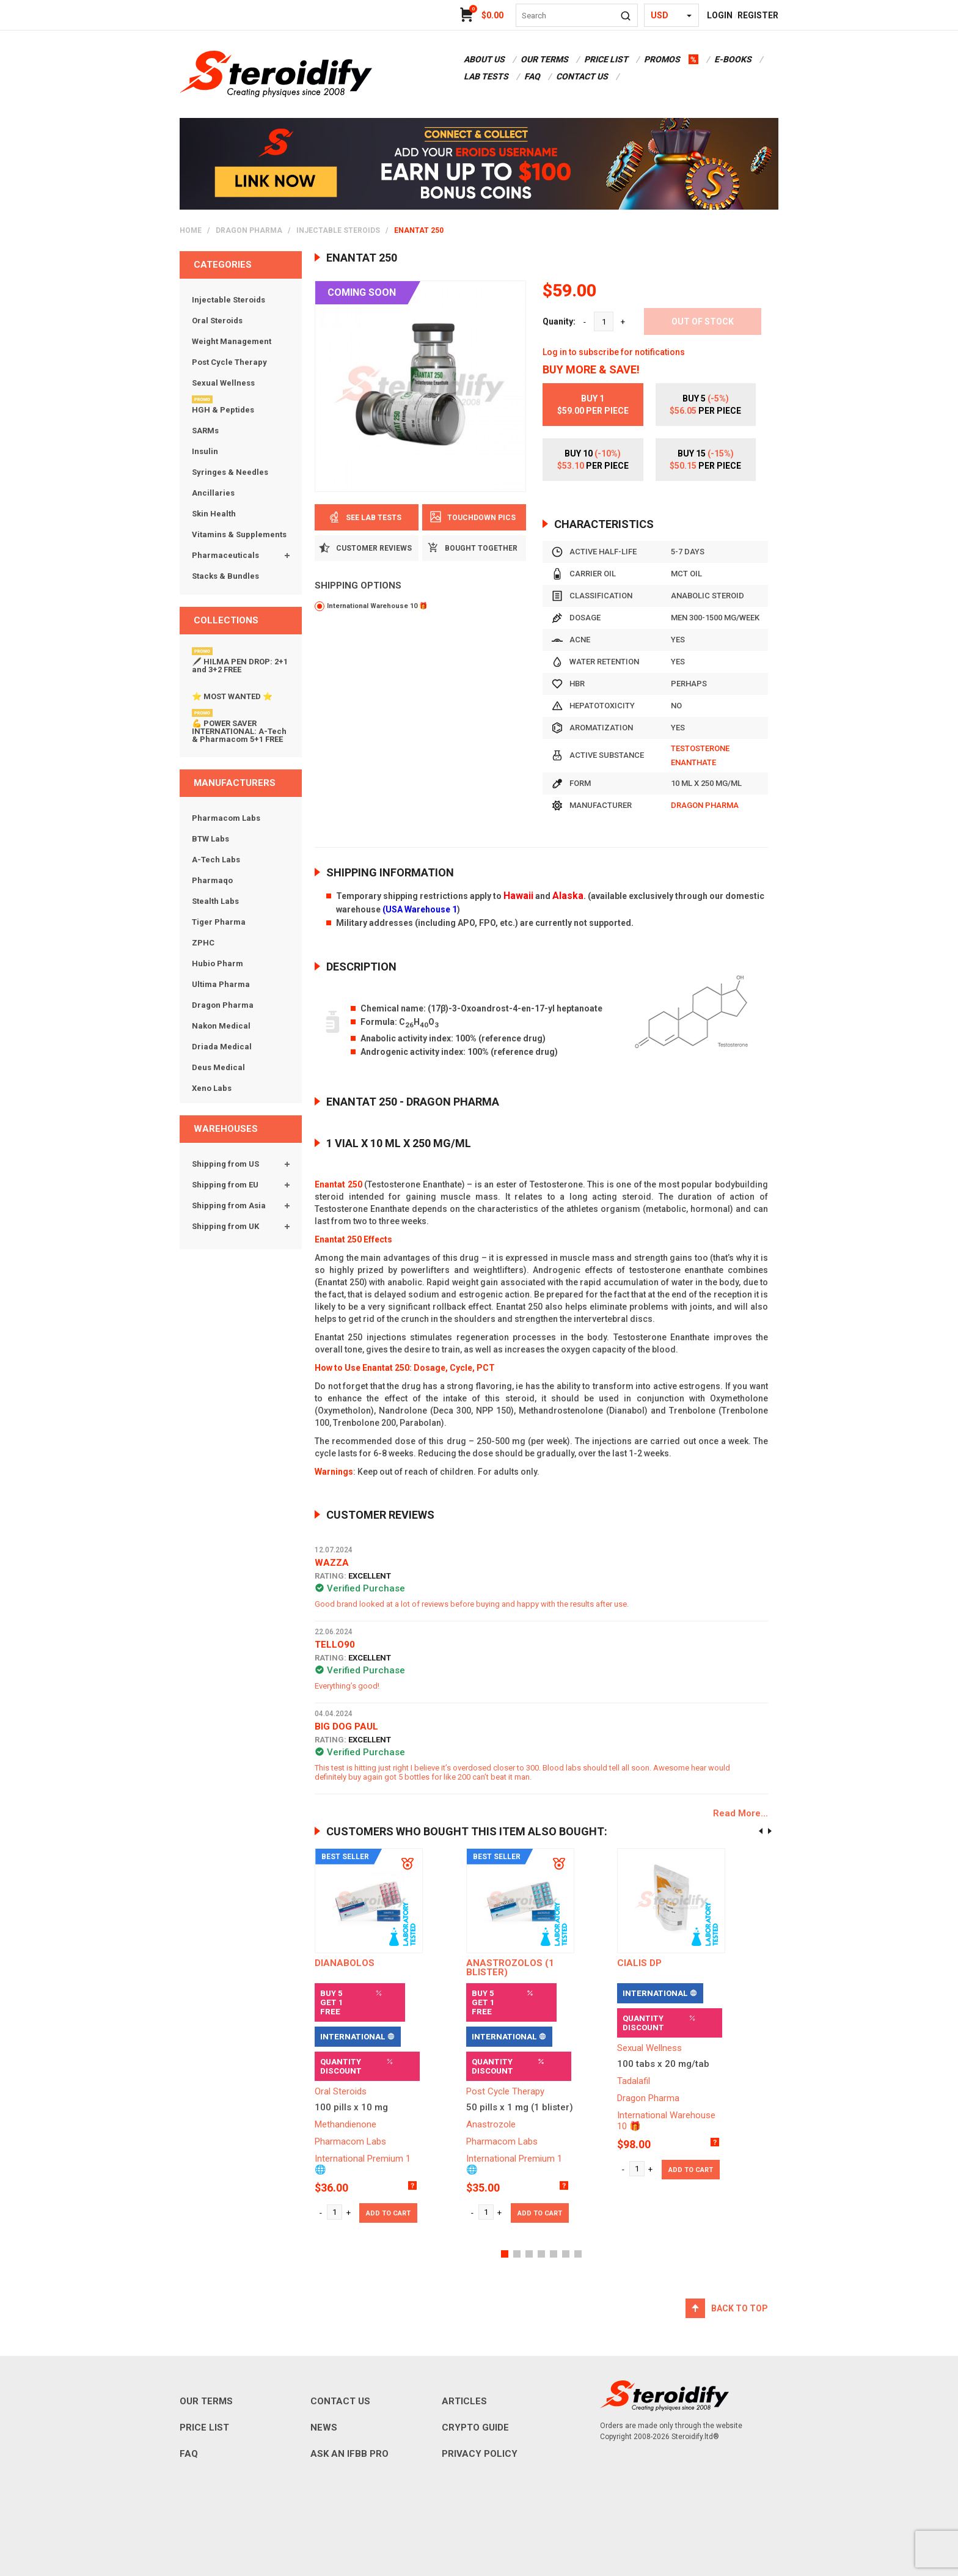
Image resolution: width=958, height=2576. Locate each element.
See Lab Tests (366, 517)
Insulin (205, 451)
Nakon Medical (221, 1025)
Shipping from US (225, 1164)
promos (662, 59)
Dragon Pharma (249, 230)
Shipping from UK (225, 1226)
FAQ (532, 76)
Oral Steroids (217, 320)
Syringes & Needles (230, 472)
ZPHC (203, 942)
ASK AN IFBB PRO (349, 2453)
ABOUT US (484, 59)
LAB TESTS (486, 76)
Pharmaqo (212, 880)
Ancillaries (213, 492)
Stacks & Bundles (225, 576)
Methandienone (345, 2124)
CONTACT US (582, 76)
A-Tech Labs (216, 859)
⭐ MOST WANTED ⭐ (232, 696)
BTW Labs (210, 838)
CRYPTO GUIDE (475, 2427)
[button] (505, 2254)
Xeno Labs (212, 1088)
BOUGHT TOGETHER (474, 548)
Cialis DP (639, 1963)
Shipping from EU (225, 1184)
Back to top (739, 2308)
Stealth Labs (215, 901)
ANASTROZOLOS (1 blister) (510, 1968)
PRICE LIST (606, 59)
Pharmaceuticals (225, 555)
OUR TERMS (544, 59)
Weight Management (231, 341)
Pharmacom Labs (226, 818)
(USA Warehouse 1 (419, 909)
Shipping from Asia (229, 1205)
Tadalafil (633, 2080)
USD (659, 15)
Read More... (740, 1814)
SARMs (205, 430)
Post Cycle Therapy (229, 362)
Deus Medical (218, 1067)
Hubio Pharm (217, 963)
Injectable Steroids (338, 230)
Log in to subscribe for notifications (614, 352)
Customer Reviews (367, 548)
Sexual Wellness (223, 382)
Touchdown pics (474, 517)
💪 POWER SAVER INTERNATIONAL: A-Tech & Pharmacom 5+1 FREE (239, 731)
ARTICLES (464, 2401)
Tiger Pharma (219, 922)
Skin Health (214, 513)
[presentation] (760, 1831)
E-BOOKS (732, 59)
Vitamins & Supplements (239, 534)
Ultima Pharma (221, 984)
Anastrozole (491, 2124)
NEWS (323, 2427)
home (191, 230)
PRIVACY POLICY (479, 2453)
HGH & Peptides (223, 409)
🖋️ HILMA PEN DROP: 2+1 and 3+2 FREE (240, 665)
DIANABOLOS (345, 1963)
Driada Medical (222, 1046)
